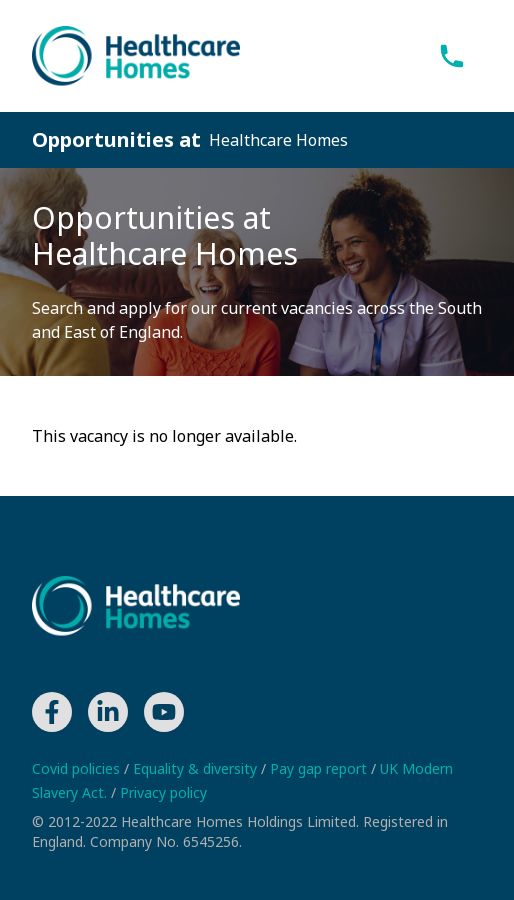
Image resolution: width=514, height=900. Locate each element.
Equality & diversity (197, 768)
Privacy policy (163, 792)
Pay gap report (320, 768)
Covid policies (78, 768)
